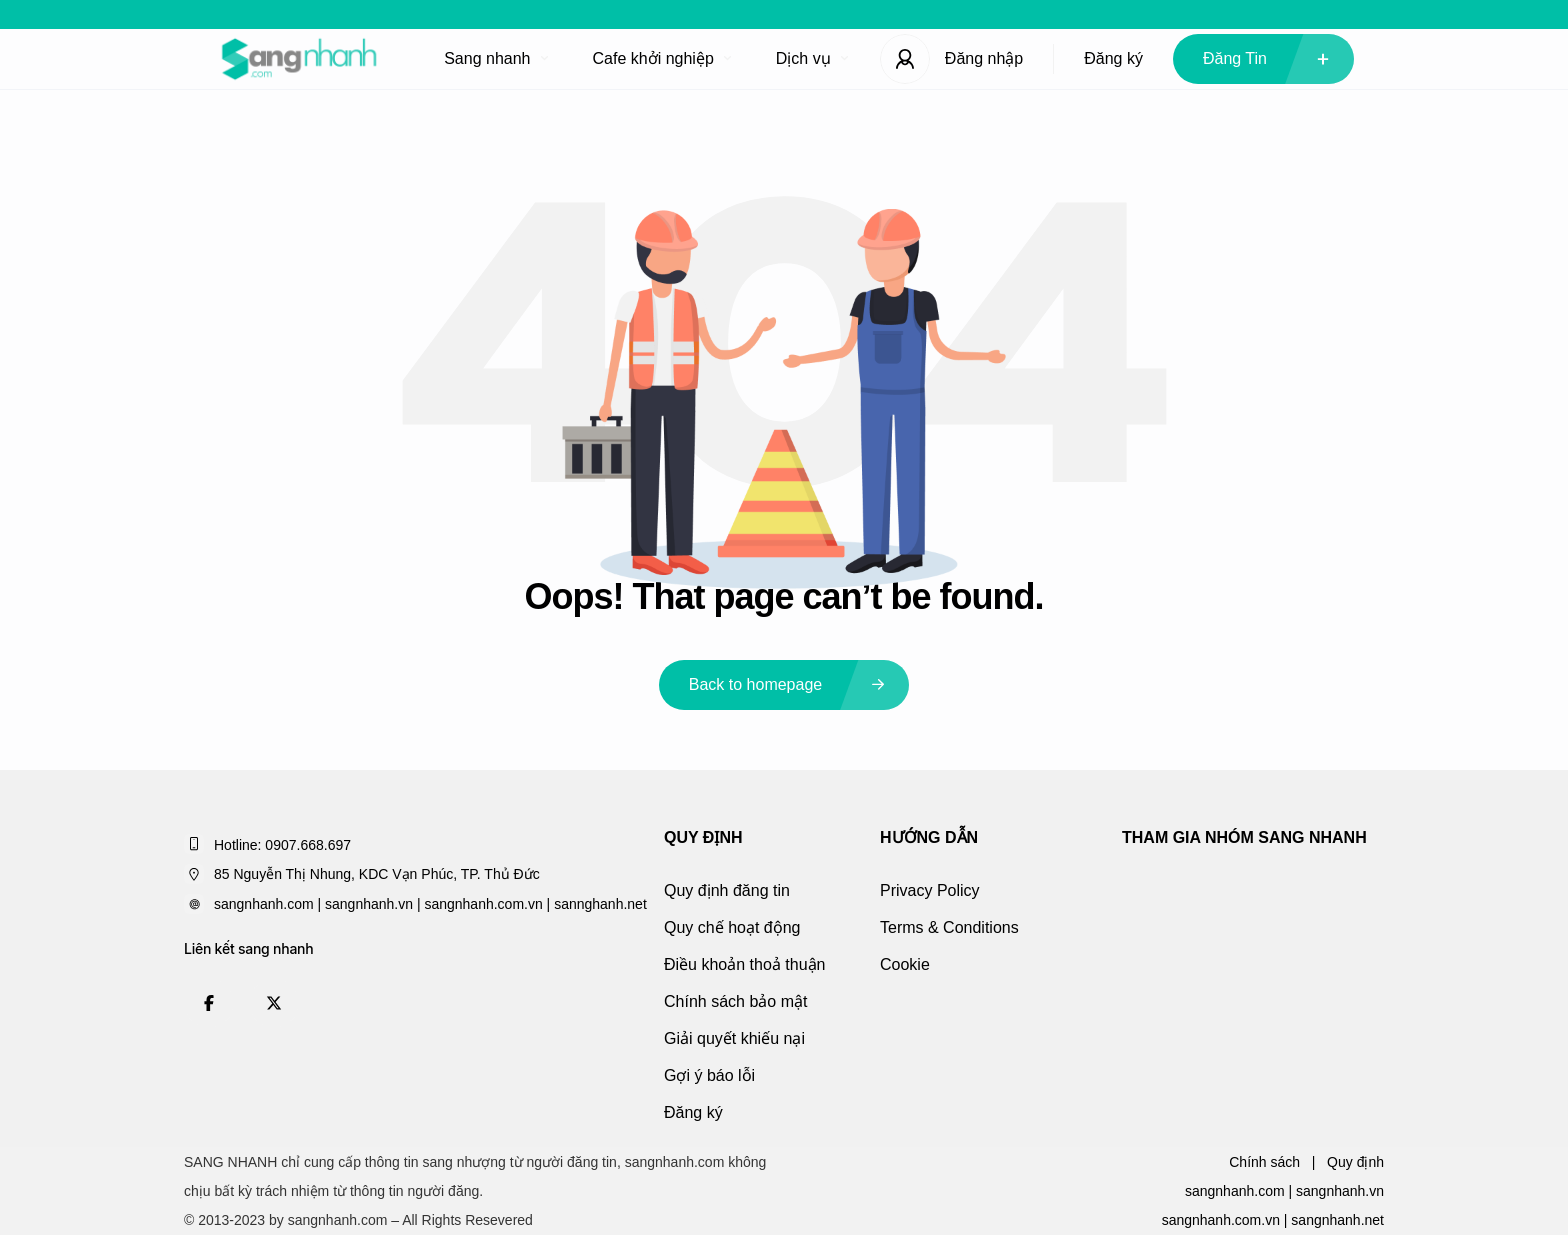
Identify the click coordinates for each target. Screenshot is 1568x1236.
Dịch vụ (812, 58)
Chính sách (1264, 1162)
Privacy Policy (930, 890)
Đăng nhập (984, 58)
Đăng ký (1113, 58)
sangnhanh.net (1337, 1220)
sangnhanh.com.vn (1221, 1220)
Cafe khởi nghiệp (662, 58)
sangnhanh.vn (1340, 1191)
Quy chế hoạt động (732, 927)
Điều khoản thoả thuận (744, 964)
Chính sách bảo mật (735, 1001)
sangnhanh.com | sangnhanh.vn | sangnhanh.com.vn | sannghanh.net (430, 904)
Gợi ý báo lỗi (709, 1075)
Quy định (1355, 1162)
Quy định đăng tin (727, 890)
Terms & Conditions (949, 927)
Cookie (905, 964)
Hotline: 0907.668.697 (282, 845)
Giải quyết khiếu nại (734, 1038)
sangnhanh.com (1235, 1191)
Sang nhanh (495, 58)
